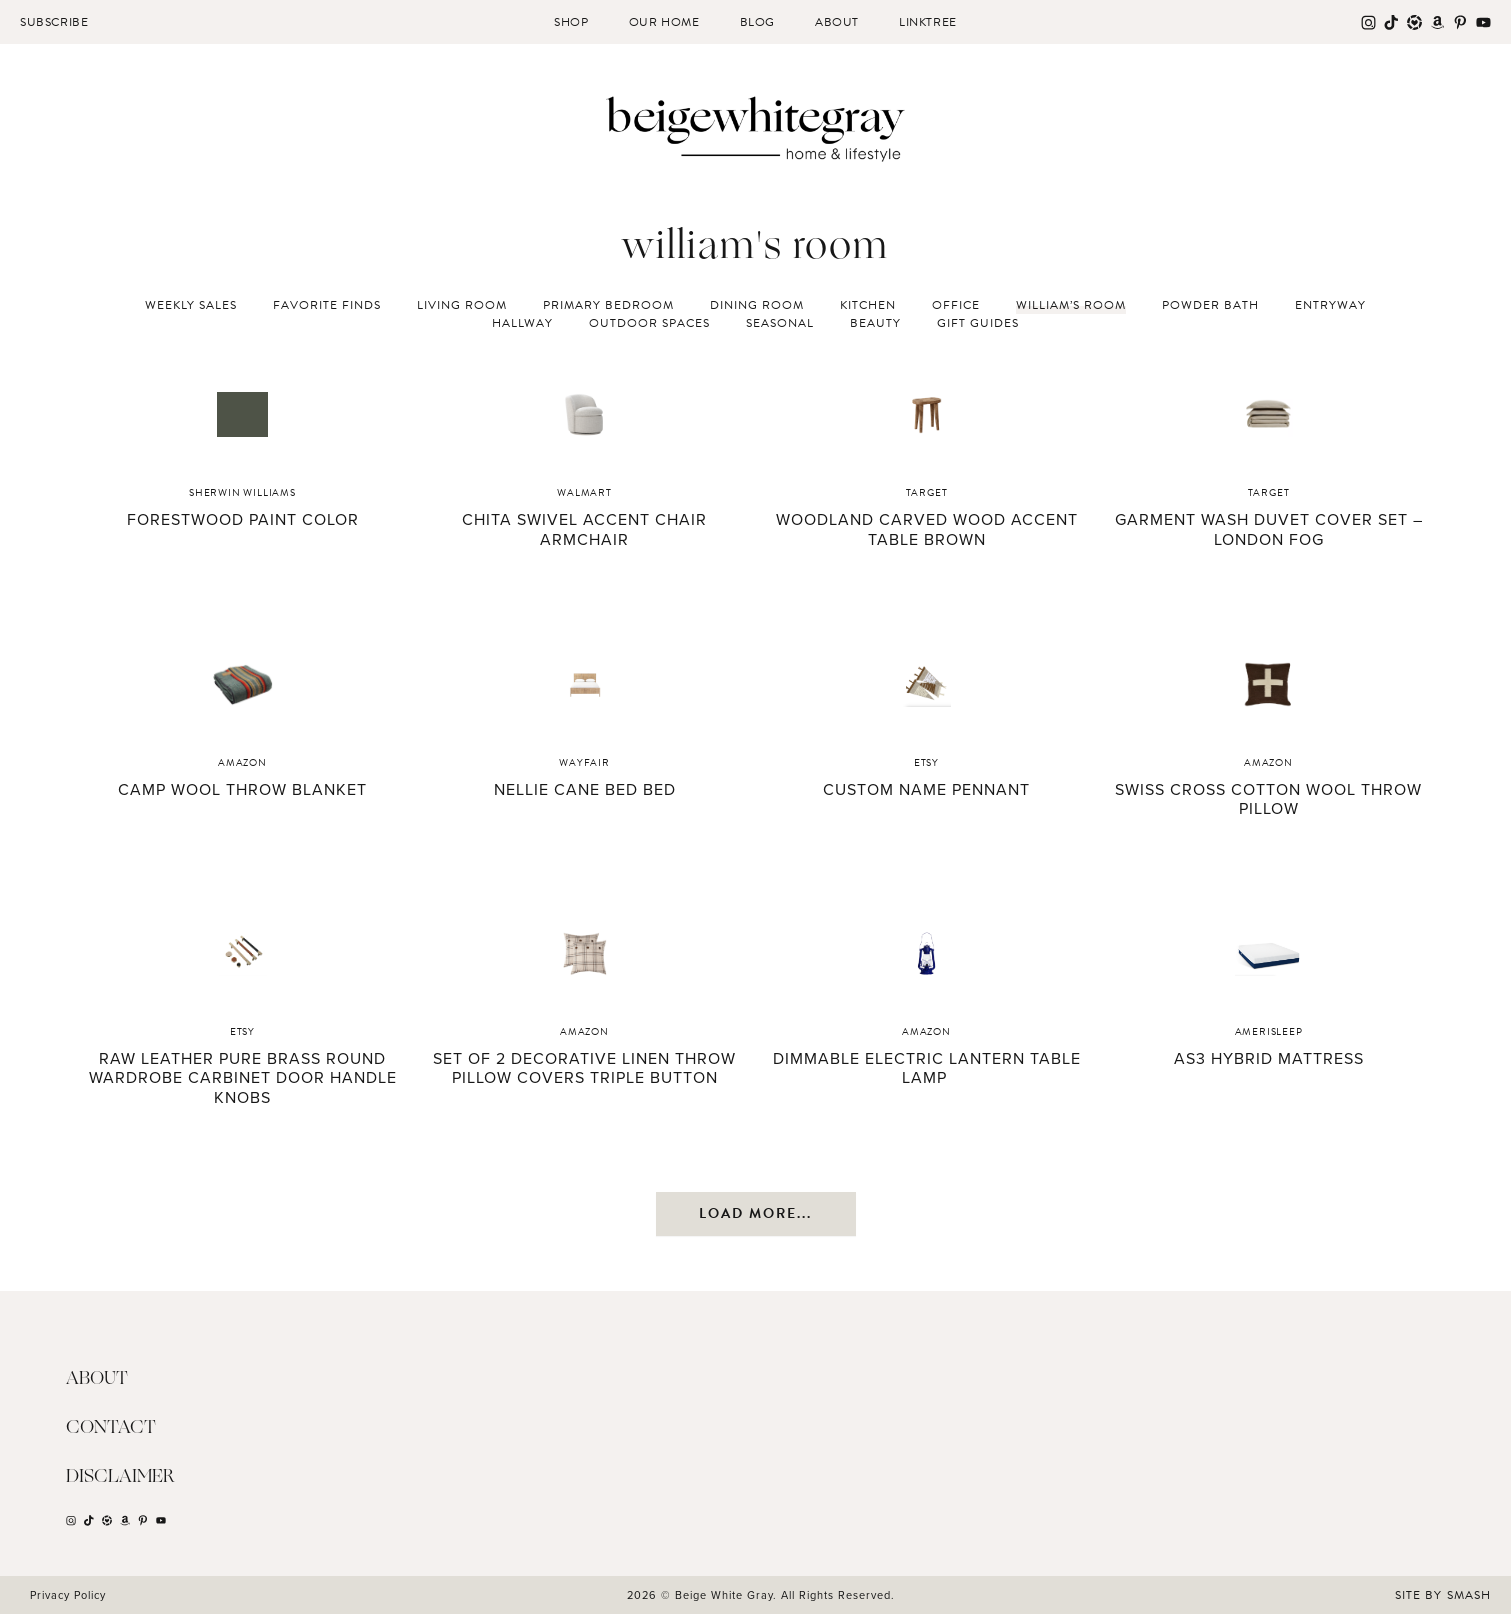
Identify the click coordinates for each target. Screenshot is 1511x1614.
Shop (571, 22)
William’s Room (1071, 305)
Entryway (1330, 305)
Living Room (462, 305)
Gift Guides (978, 323)
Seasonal (780, 323)
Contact (111, 1428)
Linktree (928, 22)
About (837, 22)
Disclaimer (120, 1477)
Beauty (875, 323)
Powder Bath (1210, 305)
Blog (757, 22)
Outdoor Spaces (649, 323)
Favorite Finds (327, 305)
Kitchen (868, 305)
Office (956, 305)
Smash (1469, 1595)
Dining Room (757, 305)
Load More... (755, 1213)
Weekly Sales (191, 305)
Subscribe (54, 22)
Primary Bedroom (608, 305)
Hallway (522, 323)
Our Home (664, 22)
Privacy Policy (68, 1595)
